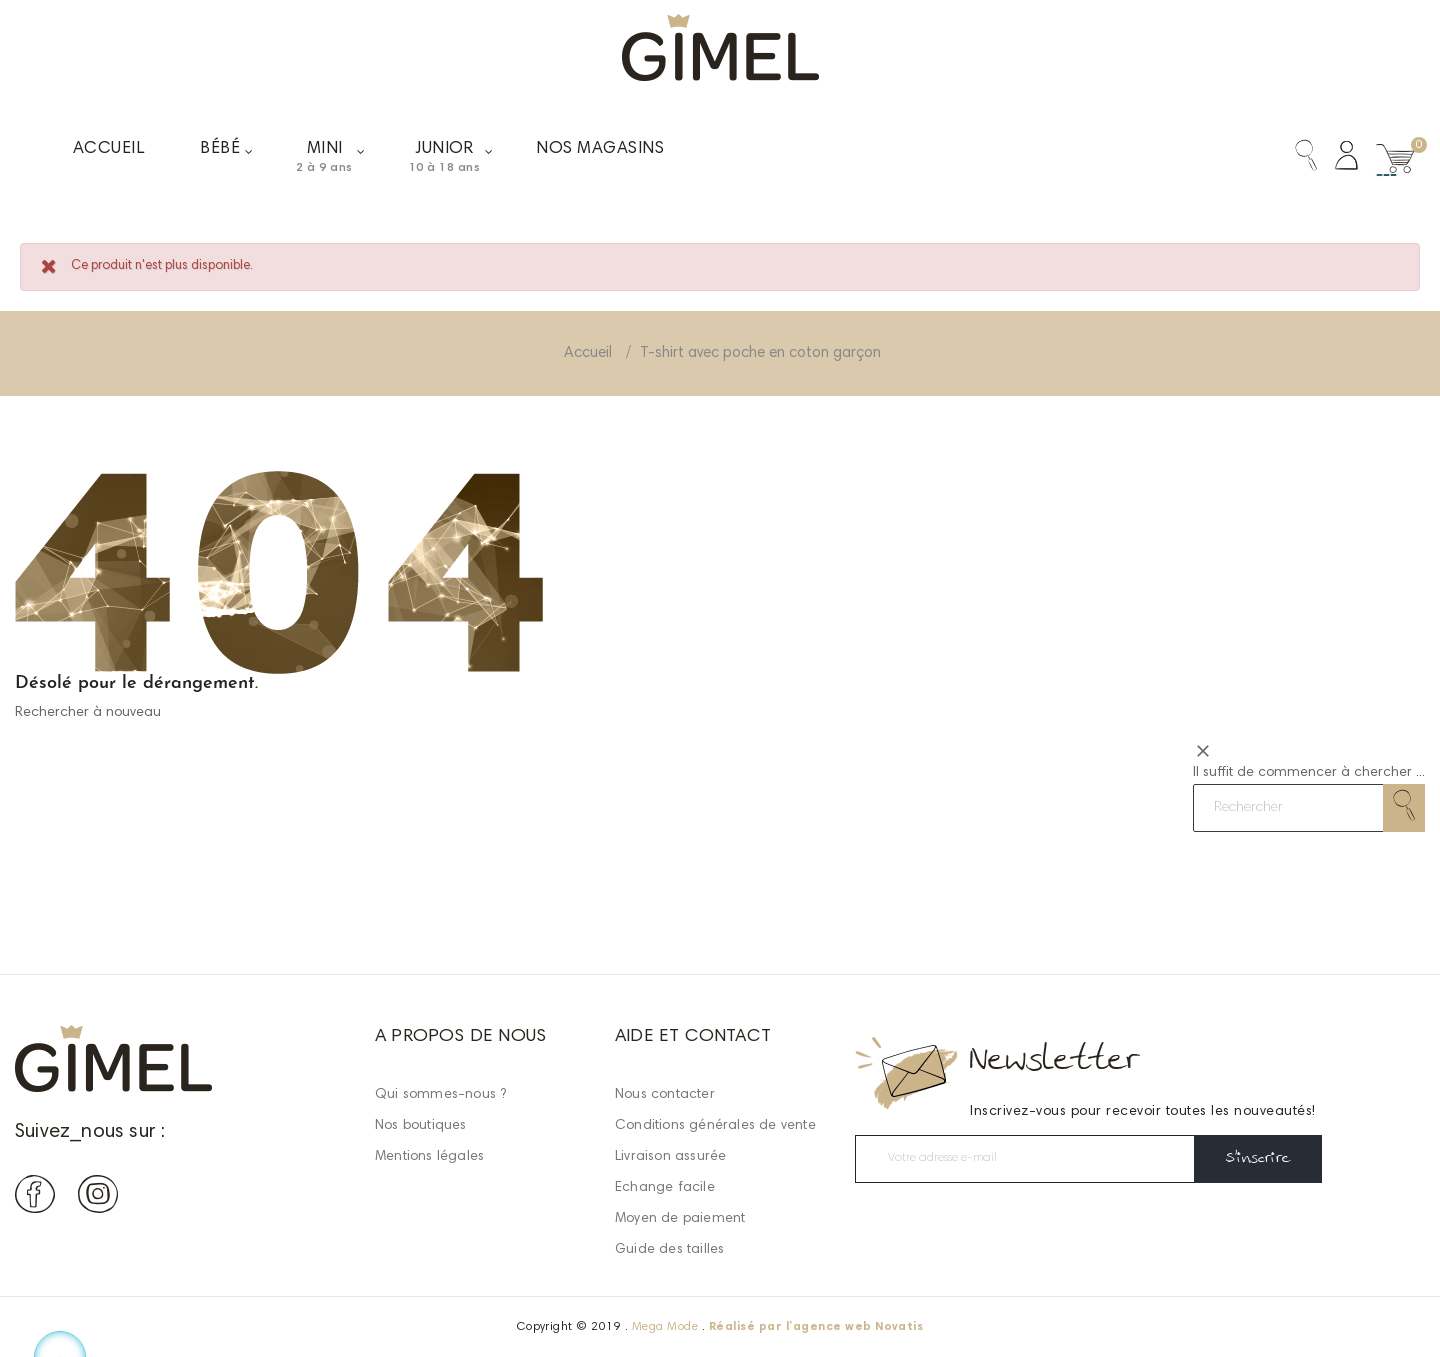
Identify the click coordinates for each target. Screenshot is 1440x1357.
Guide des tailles (669, 1250)
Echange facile (665, 1188)
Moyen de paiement (680, 1219)
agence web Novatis (858, 1327)
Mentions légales (429, 1157)
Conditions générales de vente (715, 1126)
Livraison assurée (670, 1157)
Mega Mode (665, 1327)
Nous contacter (665, 1095)
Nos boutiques (421, 1126)
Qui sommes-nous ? (440, 1095)
